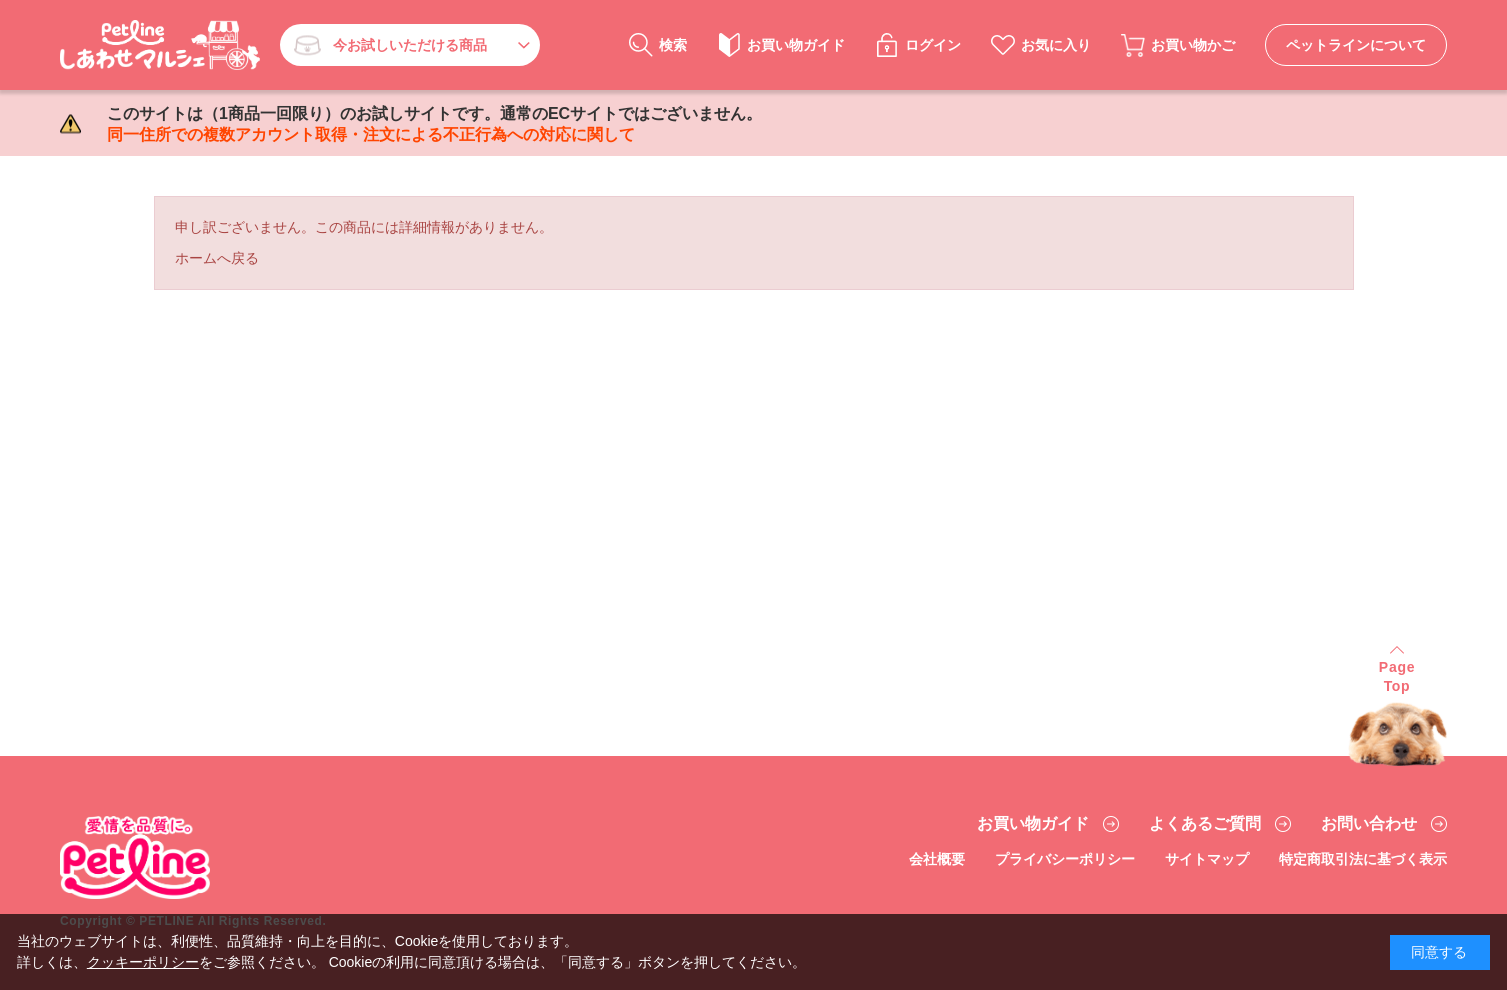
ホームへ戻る (217, 258)
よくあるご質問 (1205, 824)
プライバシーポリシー (1065, 859)
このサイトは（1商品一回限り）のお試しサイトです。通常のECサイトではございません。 (434, 124)
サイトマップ (1207, 859)
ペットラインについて (1356, 45)
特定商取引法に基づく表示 (1363, 859)
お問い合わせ (1369, 824)
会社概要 (937, 859)
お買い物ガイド (1033, 824)
